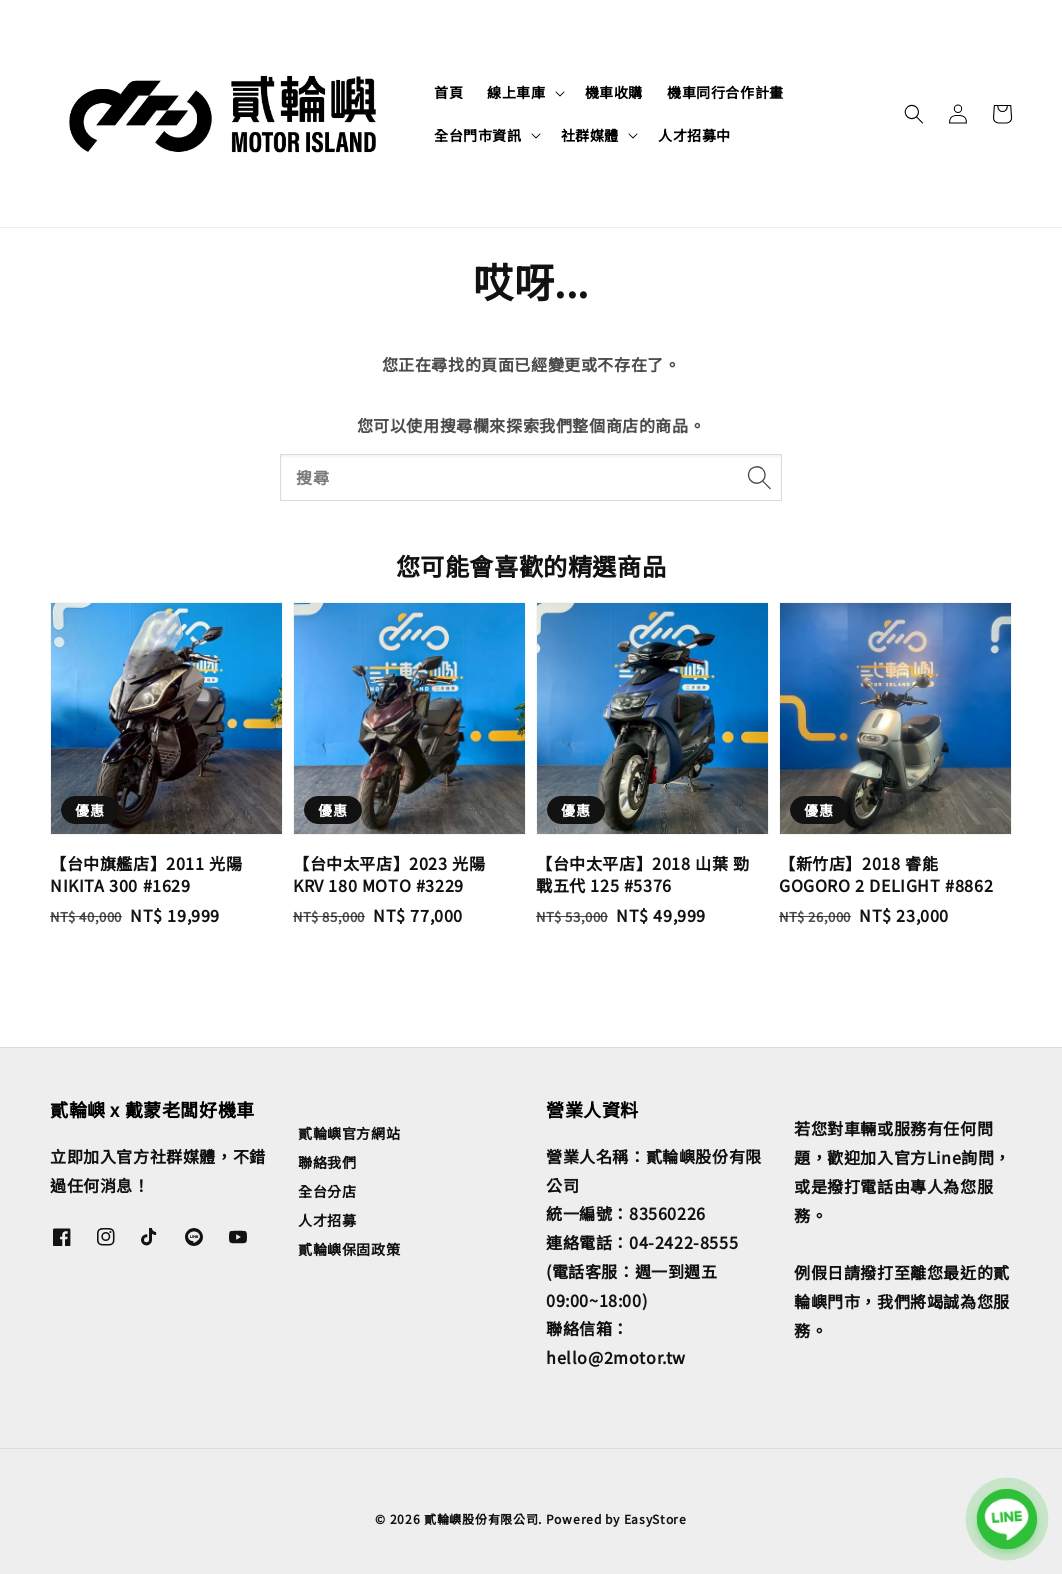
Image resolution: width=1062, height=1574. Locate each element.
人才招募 (327, 1220)
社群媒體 (590, 135)
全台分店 (327, 1191)
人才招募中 (694, 135)
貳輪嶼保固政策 (349, 1249)
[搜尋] (759, 477)
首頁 (448, 92)
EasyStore (655, 1518)
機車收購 (614, 92)
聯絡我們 (327, 1162)
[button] (914, 114)
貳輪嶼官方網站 (349, 1133)
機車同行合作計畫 (725, 92)
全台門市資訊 (478, 135)
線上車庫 (516, 92)
